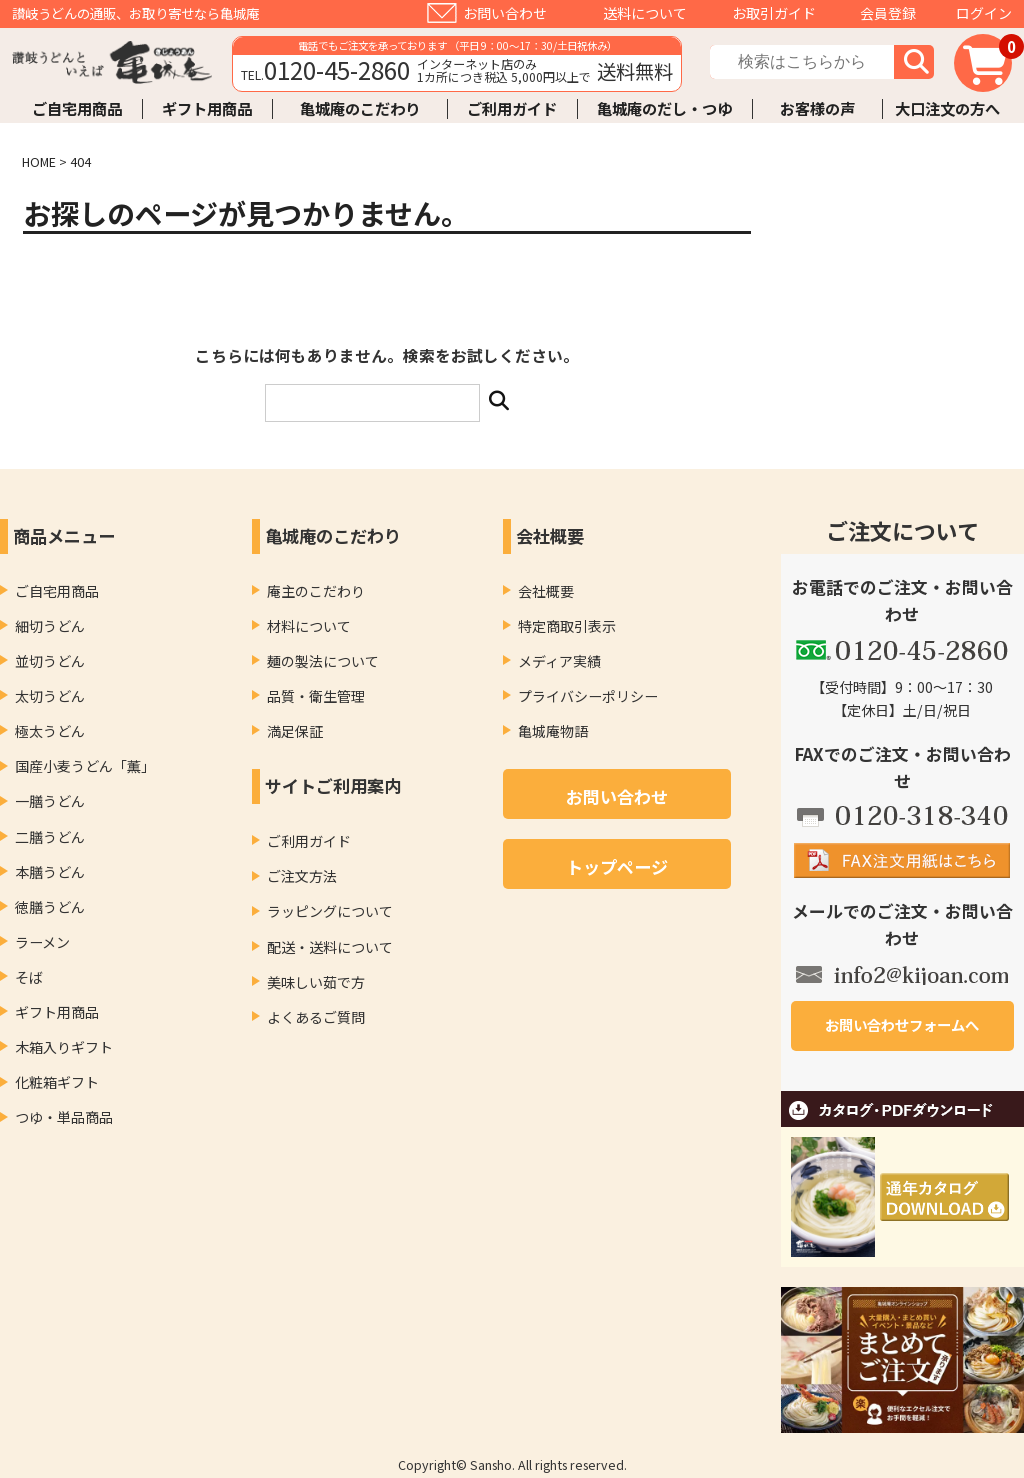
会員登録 (888, 13)
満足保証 (295, 731)
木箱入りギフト (64, 1047)
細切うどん (50, 626)
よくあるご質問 (316, 1017)
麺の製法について (323, 661)
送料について (645, 13)
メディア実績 (559, 661)
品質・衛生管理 (316, 696)
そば (29, 977)
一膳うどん (50, 801)
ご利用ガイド (512, 108)
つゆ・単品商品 (64, 1117)
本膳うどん (50, 872)
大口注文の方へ (947, 108)
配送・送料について (330, 947)
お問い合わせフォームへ (902, 1024)
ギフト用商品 (207, 108)
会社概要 (546, 591)
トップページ (617, 866)
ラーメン (42, 942)
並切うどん (50, 661)
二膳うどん (50, 837)
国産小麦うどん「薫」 (85, 766)
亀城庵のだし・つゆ (664, 108)
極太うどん (50, 731)
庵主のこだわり (316, 591)
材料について (309, 626)
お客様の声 (817, 108)
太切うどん (50, 696)
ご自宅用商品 (77, 108)
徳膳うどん (50, 907)
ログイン (984, 13)
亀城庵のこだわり (360, 108)
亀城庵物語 (553, 731)
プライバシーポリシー (588, 696)
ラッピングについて (330, 911)
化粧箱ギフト (57, 1082)
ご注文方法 (302, 876)
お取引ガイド (774, 13)
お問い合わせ (505, 13)
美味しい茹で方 (316, 982)
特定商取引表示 (567, 626)
